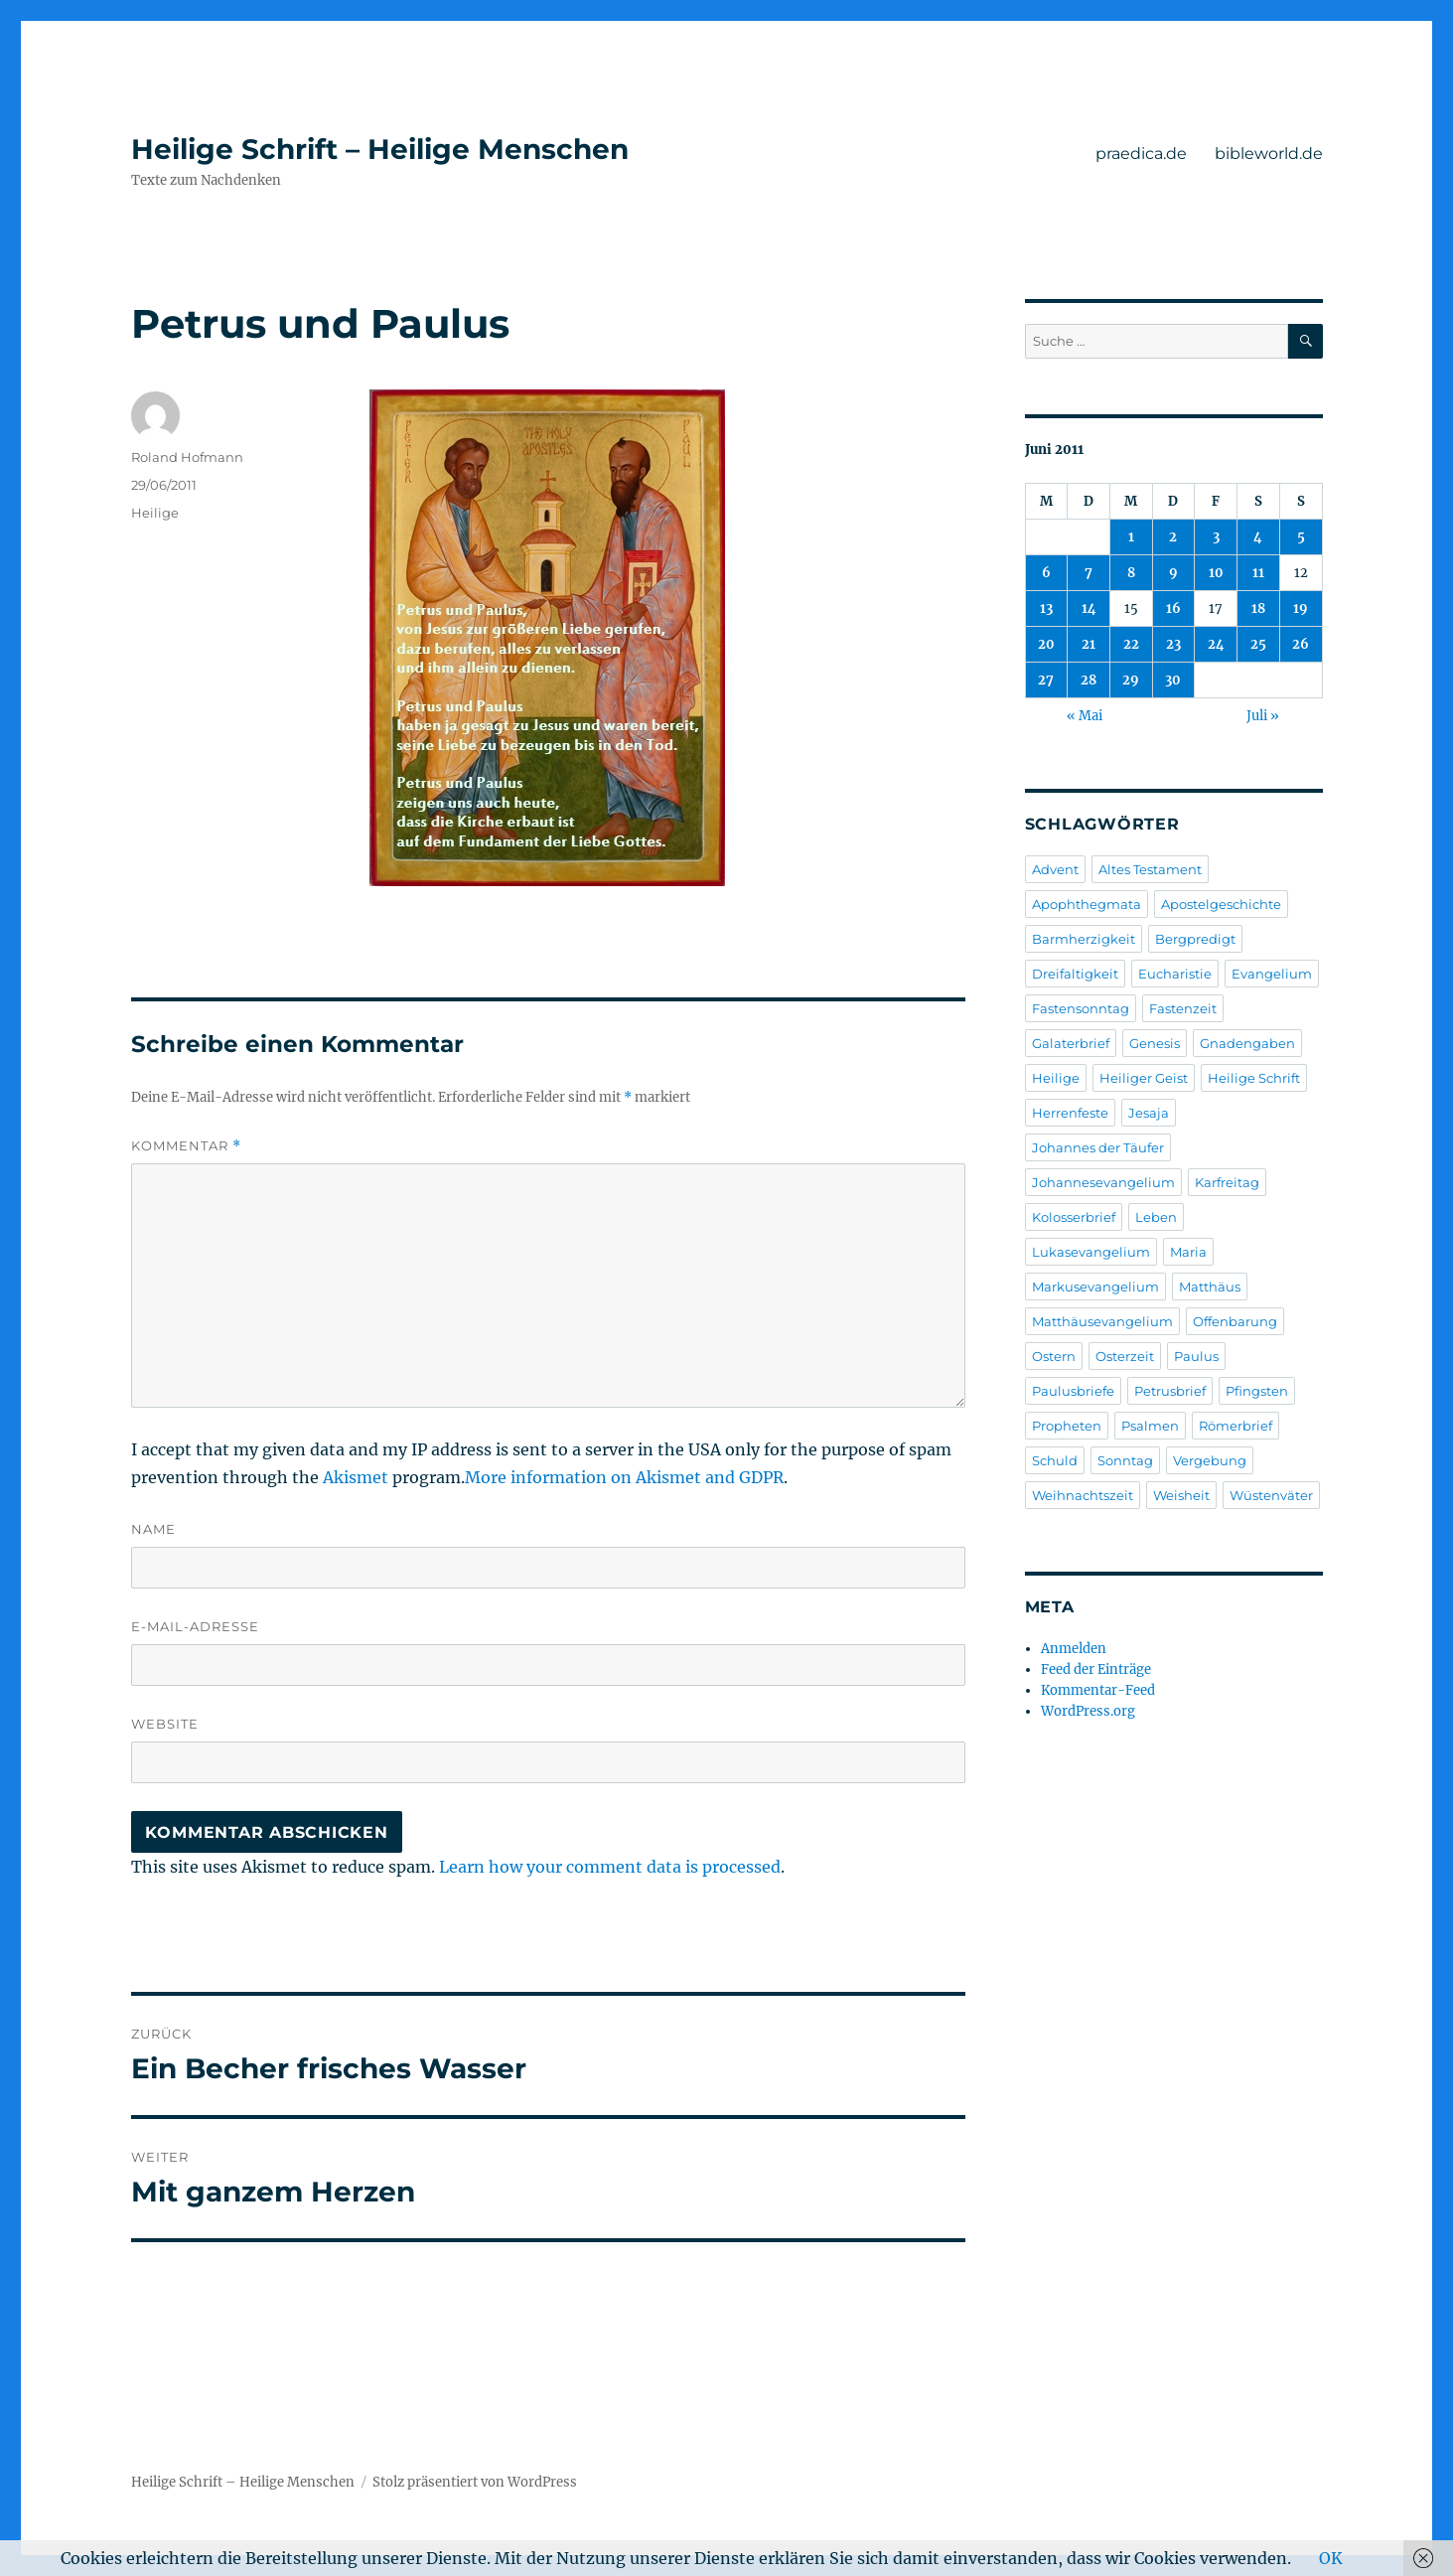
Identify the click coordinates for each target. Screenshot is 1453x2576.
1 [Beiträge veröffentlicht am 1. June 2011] (1131, 537)
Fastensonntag (1080, 1008)
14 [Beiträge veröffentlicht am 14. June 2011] (1089, 608)
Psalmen (1150, 1426)
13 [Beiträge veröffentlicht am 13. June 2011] (1046, 608)
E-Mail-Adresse (195, 1626)
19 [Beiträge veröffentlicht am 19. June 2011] (1300, 608)
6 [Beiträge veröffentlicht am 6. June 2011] (1046, 572)
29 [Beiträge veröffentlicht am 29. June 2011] (1130, 680)
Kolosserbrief (1073, 1217)
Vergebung (1209, 1460)
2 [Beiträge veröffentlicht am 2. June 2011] (1173, 537)
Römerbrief (1235, 1426)
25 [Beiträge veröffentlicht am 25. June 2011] (1258, 644)
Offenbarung (1235, 1321)
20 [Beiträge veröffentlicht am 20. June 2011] (1046, 644)
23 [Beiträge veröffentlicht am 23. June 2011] (1173, 644)
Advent (1055, 869)
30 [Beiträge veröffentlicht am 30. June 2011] (1173, 680)
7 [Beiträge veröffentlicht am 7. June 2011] (1088, 572)
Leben (1156, 1217)
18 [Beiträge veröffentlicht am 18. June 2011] (1258, 608)
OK (1331, 2558)
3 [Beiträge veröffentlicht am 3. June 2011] (1216, 537)
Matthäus (1209, 1286)
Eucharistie (1175, 974)
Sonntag (1125, 1460)
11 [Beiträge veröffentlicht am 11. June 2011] (1258, 572)
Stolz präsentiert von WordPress (474, 2482)
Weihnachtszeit (1082, 1495)
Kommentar (186, 1145)
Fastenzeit (1183, 1008)
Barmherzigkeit (1083, 939)
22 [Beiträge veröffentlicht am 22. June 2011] (1131, 644)
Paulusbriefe (1073, 1391)
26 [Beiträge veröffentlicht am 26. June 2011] (1300, 644)
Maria (1188, 1252)
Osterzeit (1124, 1356)
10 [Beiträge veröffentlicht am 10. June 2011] (1216, 572)
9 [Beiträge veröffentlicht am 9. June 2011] (1173, 572)
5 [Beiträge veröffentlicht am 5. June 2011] (1301, 537)
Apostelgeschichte (1221, 904)
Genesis (1154, 1043)
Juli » (1262, 715)
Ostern (1054, 1356)
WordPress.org (1088, 1711)
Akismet (355, 1477)
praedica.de (1141, 153)
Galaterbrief (1070, 1043)
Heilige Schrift (1254, 1078)
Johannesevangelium (1103, 1182)
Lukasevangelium (1091, 1252)
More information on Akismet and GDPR (624, 1477)
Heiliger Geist (1143, 1078)
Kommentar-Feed (1098, 1690)
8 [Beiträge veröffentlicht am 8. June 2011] (1131, 572)
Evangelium (1272, 974)
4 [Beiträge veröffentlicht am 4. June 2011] (1257, 537)
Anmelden (1073, 1648)
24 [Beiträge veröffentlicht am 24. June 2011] (1216, 644)
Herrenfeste (1070, 1113)
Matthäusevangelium (1102, 1321)
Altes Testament (1150, 869)
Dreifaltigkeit (1075, 974)
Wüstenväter (1271, 1495)
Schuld (1055, 1460)
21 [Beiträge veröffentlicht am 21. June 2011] (1088, 644)
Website (165, 1724)
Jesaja (1148, 1113)
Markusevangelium (1095, 1286)
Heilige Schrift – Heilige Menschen (380, 149)
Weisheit (1181, 1495)
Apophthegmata (1086, 904)
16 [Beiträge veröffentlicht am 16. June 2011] (1173, 608)
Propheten (1066, 1426)
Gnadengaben (1247, 1043)
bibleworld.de (1269, 153)
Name (153, 1529)
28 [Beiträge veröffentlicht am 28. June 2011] (1088, 680)
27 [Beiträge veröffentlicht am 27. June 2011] (1046, 680)
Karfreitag (1227, 1182)
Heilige (155, 513)
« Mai (1084, 715)
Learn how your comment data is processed (610, 1867)
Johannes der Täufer (1098, 1147)
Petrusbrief (1170, 1391)
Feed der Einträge (1096, 1669)
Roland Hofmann (187, 457)
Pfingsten (1257, 1391)
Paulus (1196, 1356)
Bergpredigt (1195, 939)
